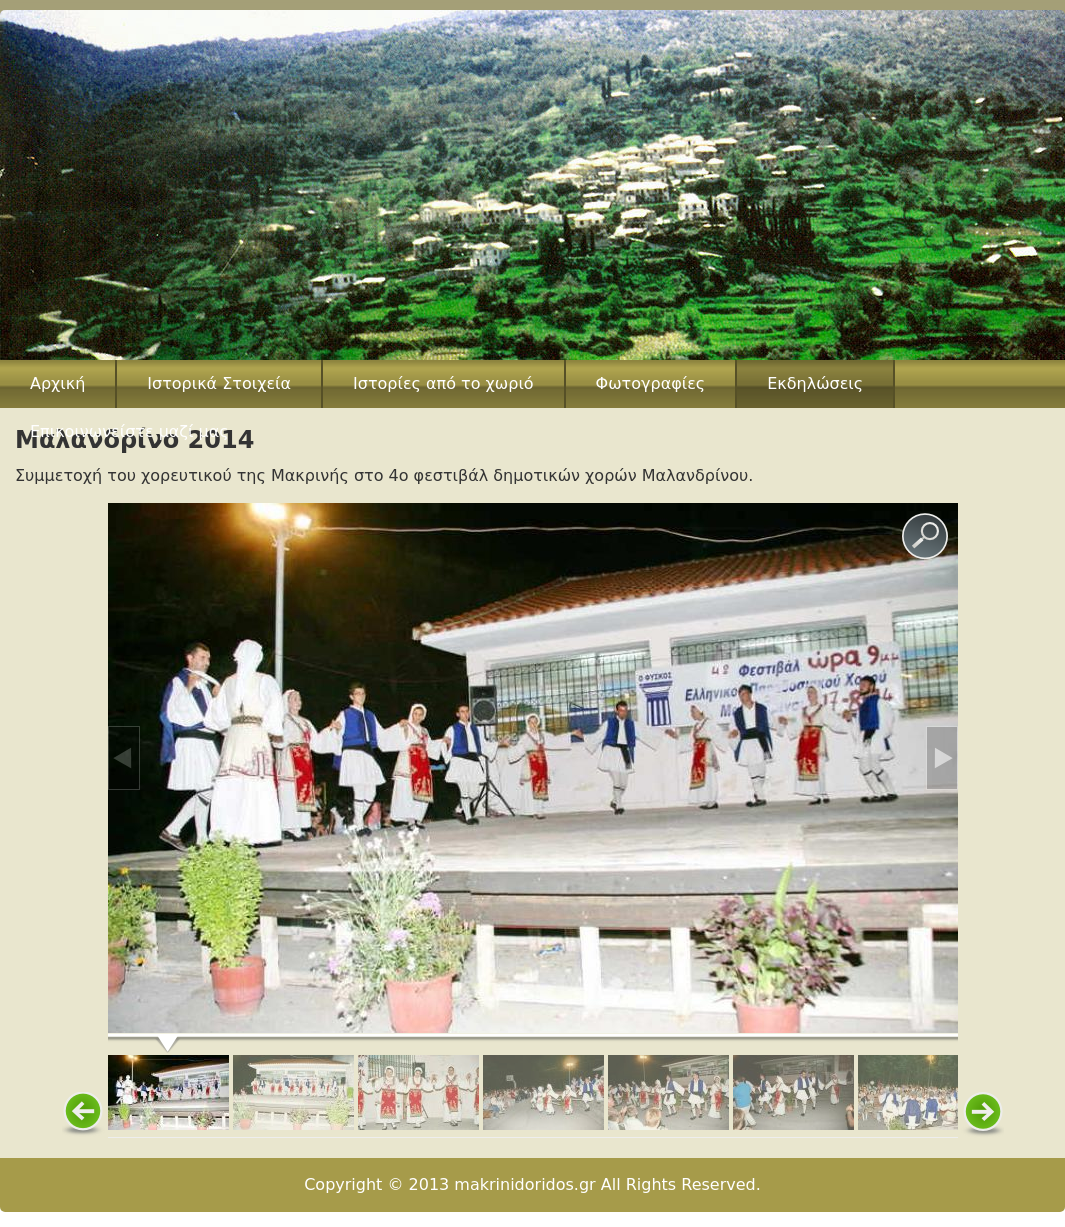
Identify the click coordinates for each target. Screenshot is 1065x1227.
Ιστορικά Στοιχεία (219, 383)
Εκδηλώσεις (815, 383)
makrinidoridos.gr (524, 1184)
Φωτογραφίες (651, 383)
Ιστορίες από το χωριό (443, 383)
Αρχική (57, 383)
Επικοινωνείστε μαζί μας (129, 431)
